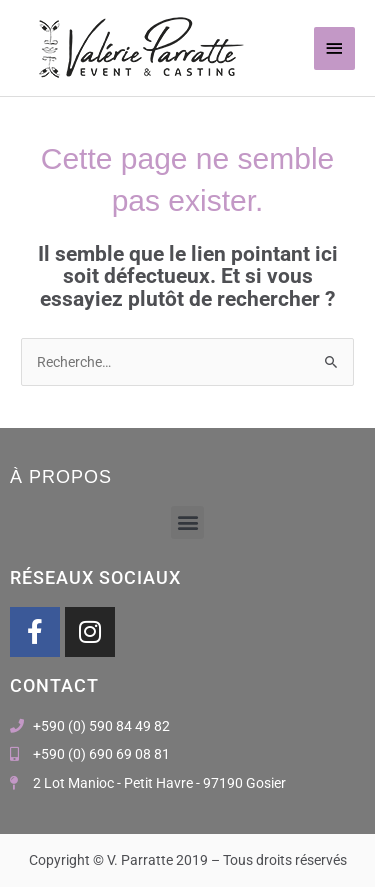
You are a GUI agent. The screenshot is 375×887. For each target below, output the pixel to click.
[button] (187, 522)
